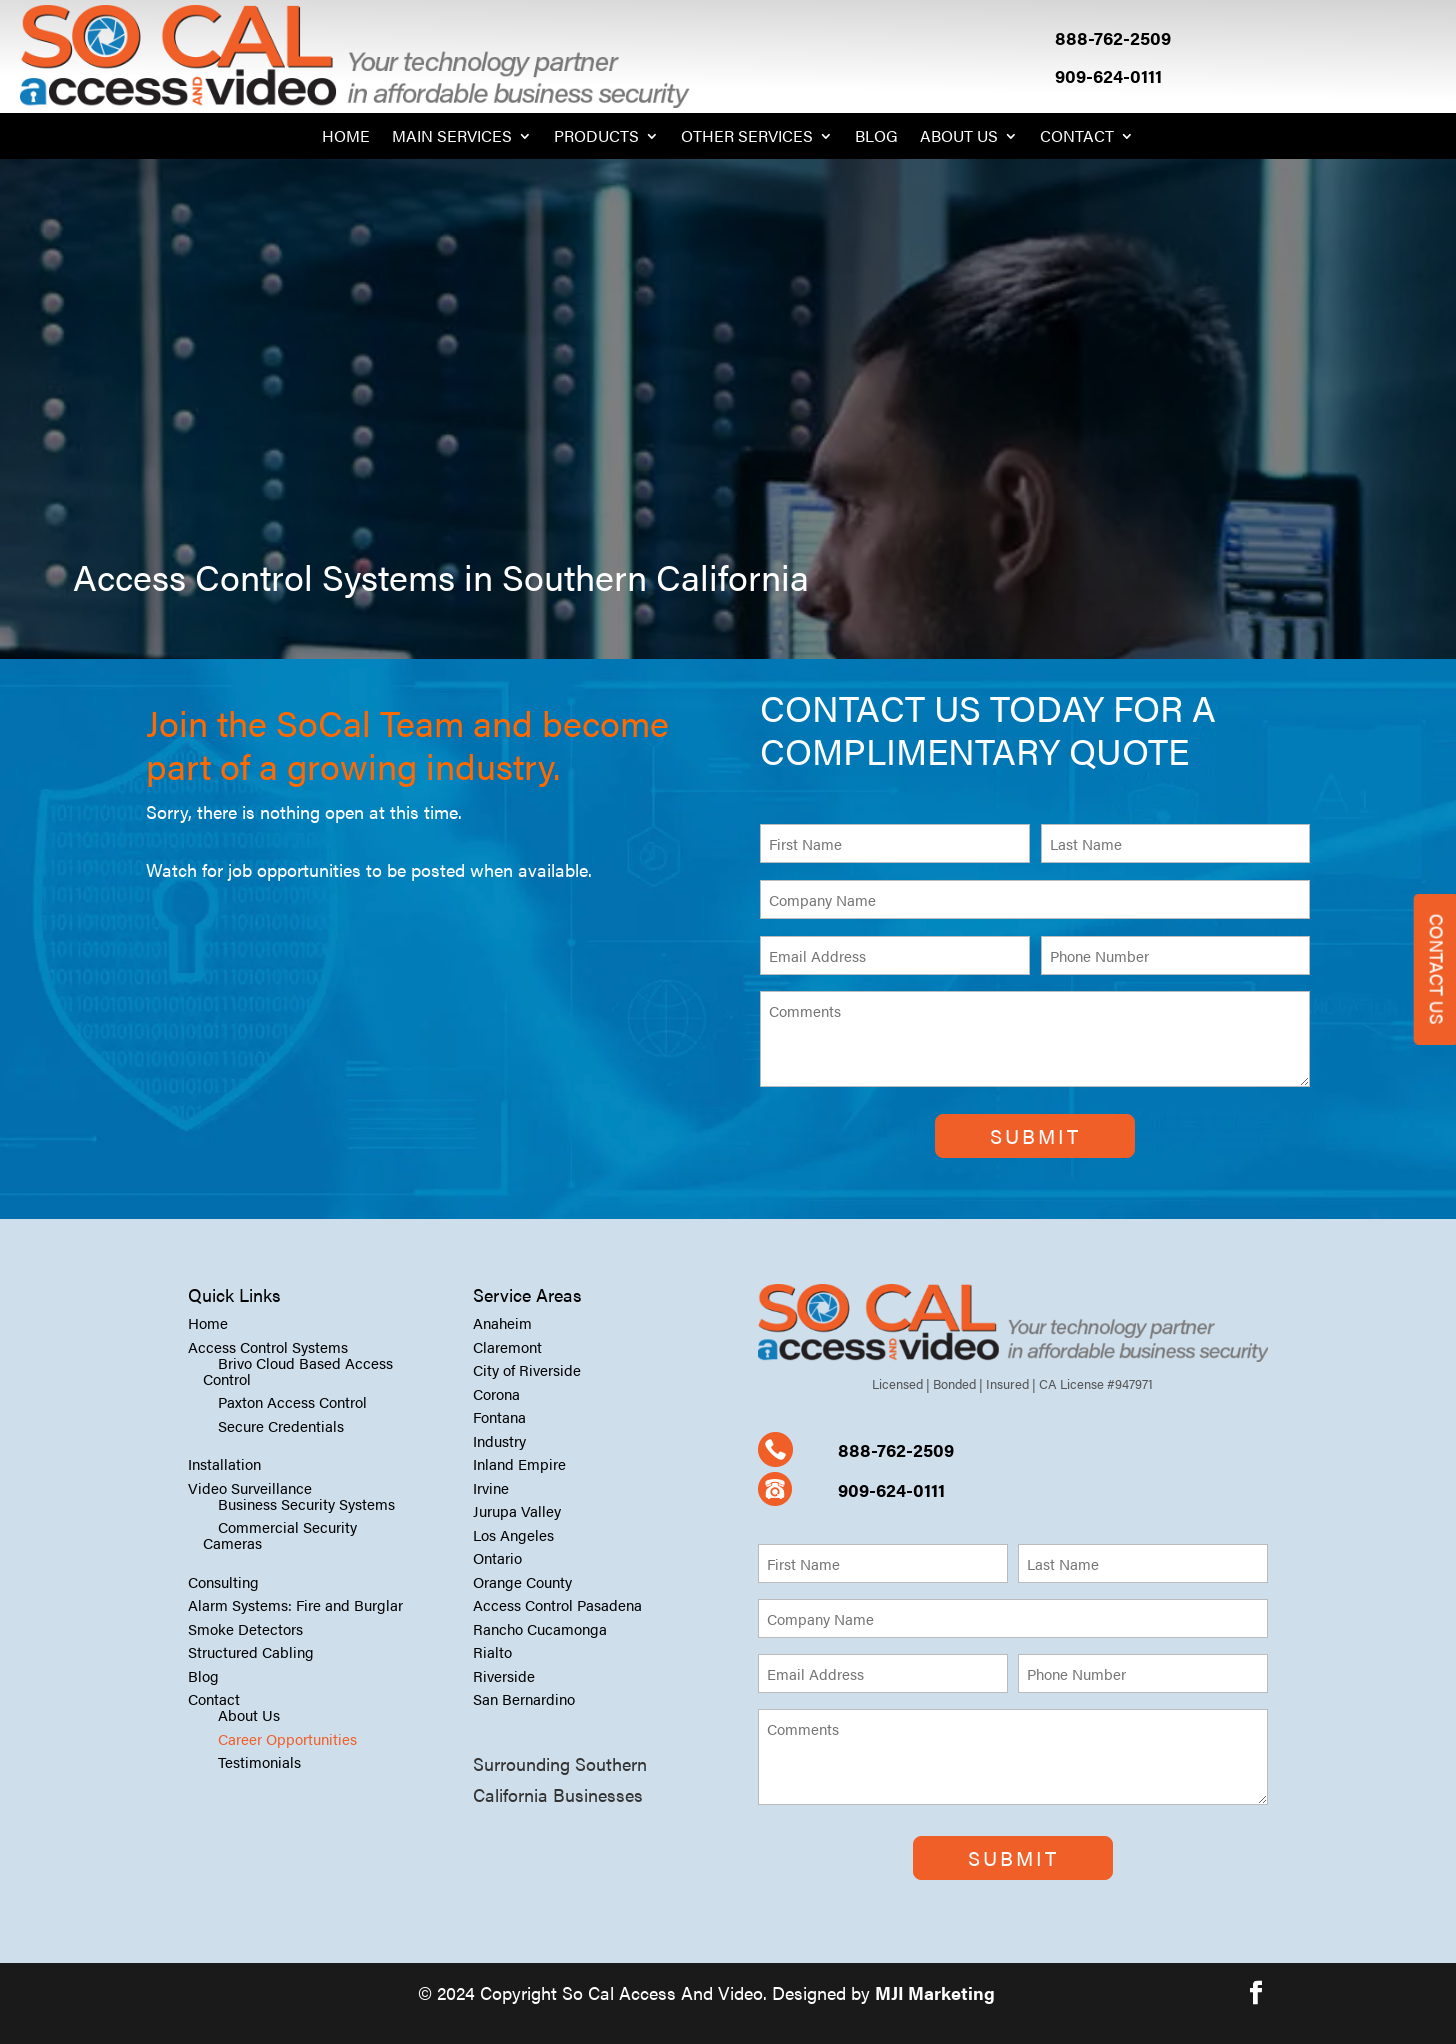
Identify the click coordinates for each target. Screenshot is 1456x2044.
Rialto (492, 1651)
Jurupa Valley (517, 1510)
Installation (224, 1463)
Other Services (747, 138)
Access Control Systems (268, 1346)
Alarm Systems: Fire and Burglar (295, 1604)
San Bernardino (524, 1698)
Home (346, 138)
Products (596, 138)
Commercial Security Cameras (280, 1534)
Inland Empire (519, 1463)
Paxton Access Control (292, 1401)
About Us (959, 138)
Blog (876, 138)
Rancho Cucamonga (540, 1628)
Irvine (491, 1487)
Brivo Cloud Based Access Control (298, 1370)
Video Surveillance (250, 1487)
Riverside (504, 1675)
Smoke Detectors (245, 1628)
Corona (496, 1393)
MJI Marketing (935, 1992)
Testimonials (259, 1761)
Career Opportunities (287, 1738)
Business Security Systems (306, 1503)
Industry (499, 1440)
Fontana (499, 1416)
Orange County (522, 1581)
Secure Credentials (281, 1425)
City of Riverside (527, 1369)
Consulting (223, 1581)
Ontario (497, 1557)
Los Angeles (513, 1534)
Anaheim (502, 1322)
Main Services (452, 138)
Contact (1077, 138)
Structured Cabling (251, 1651)
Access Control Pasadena (557, 1604)
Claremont (507, 1346)
